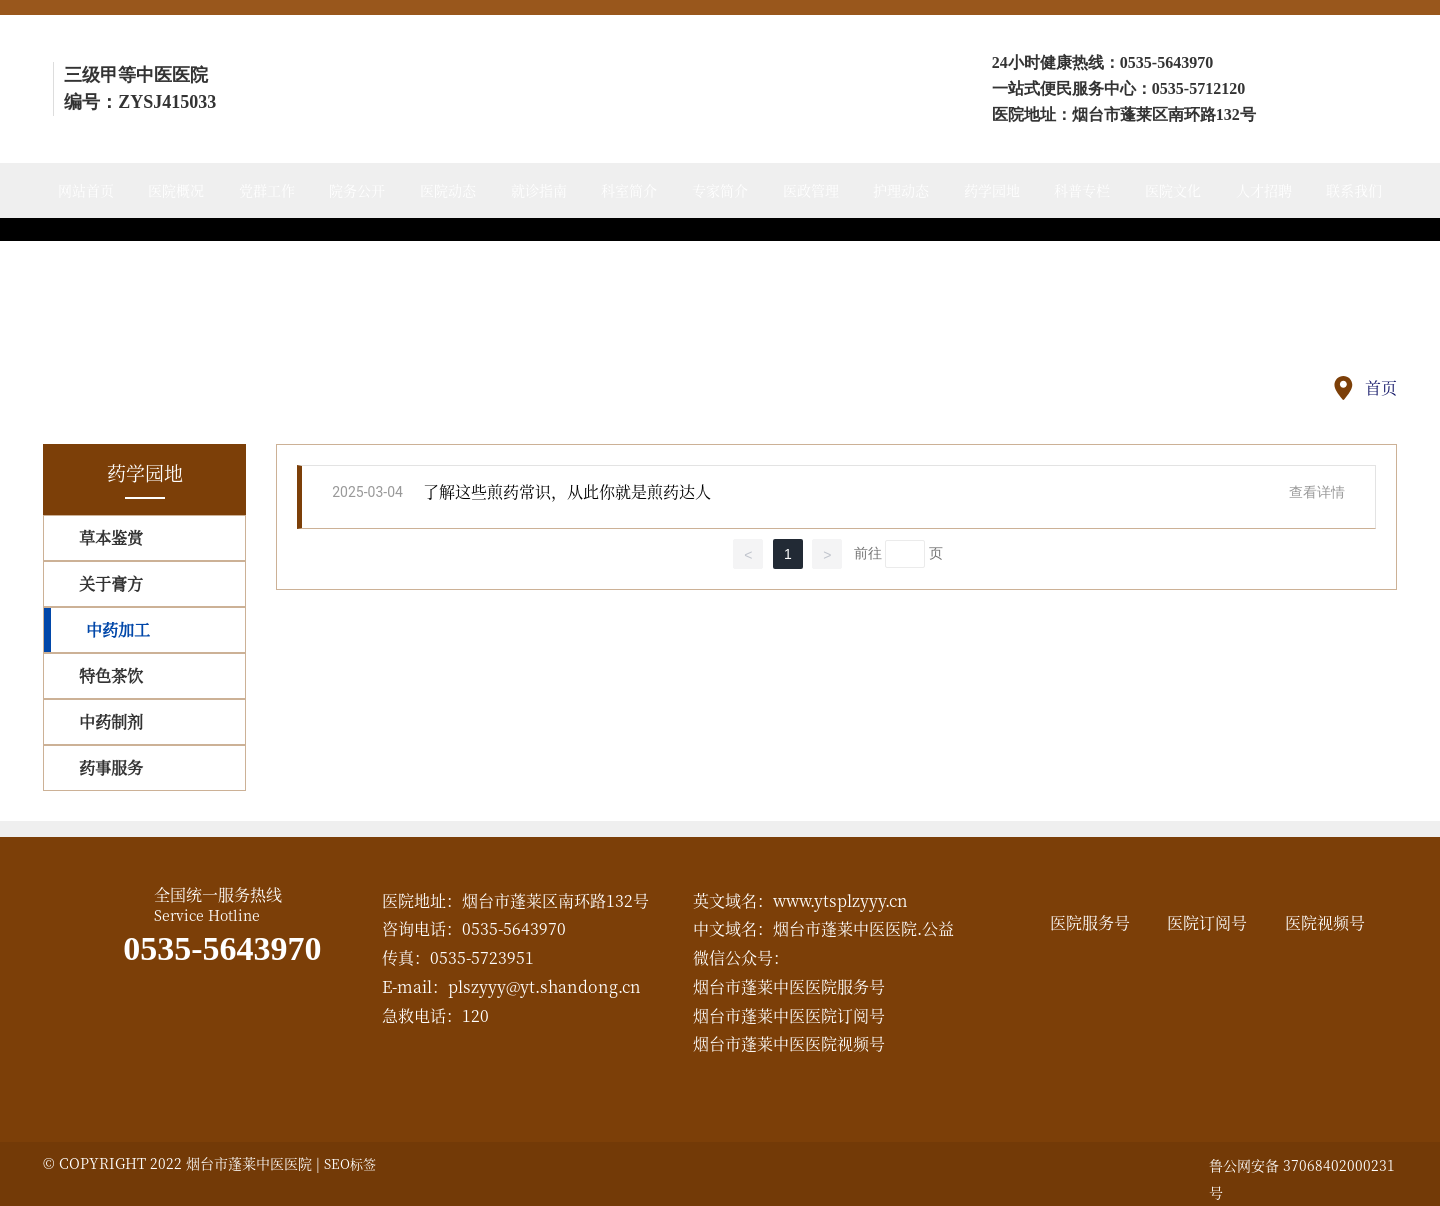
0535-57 (1178, 88)
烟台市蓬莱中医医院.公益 (863, 928)
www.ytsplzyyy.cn (840, 900)
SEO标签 (350, 1163)
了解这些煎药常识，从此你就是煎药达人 (567, 491)
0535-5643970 (1166, 62)
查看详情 (1317, 492)
